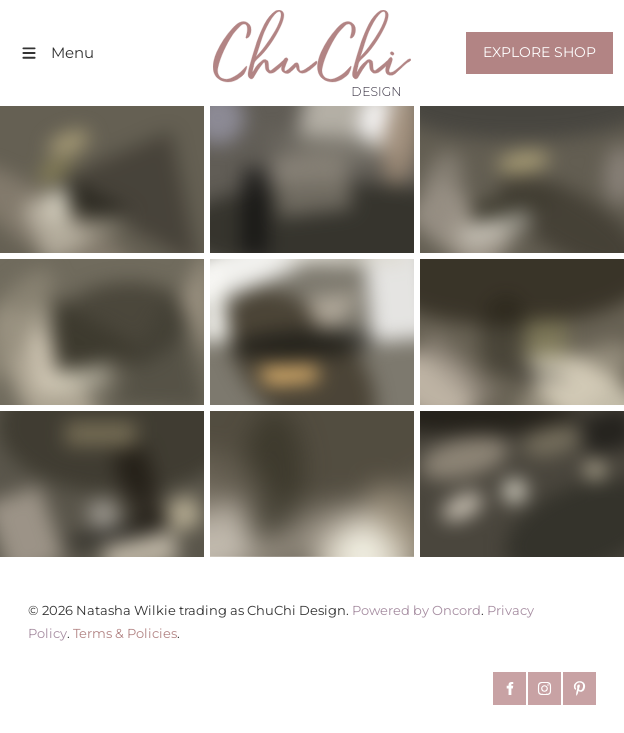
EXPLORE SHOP (527, 42)
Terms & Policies (125, 633)
